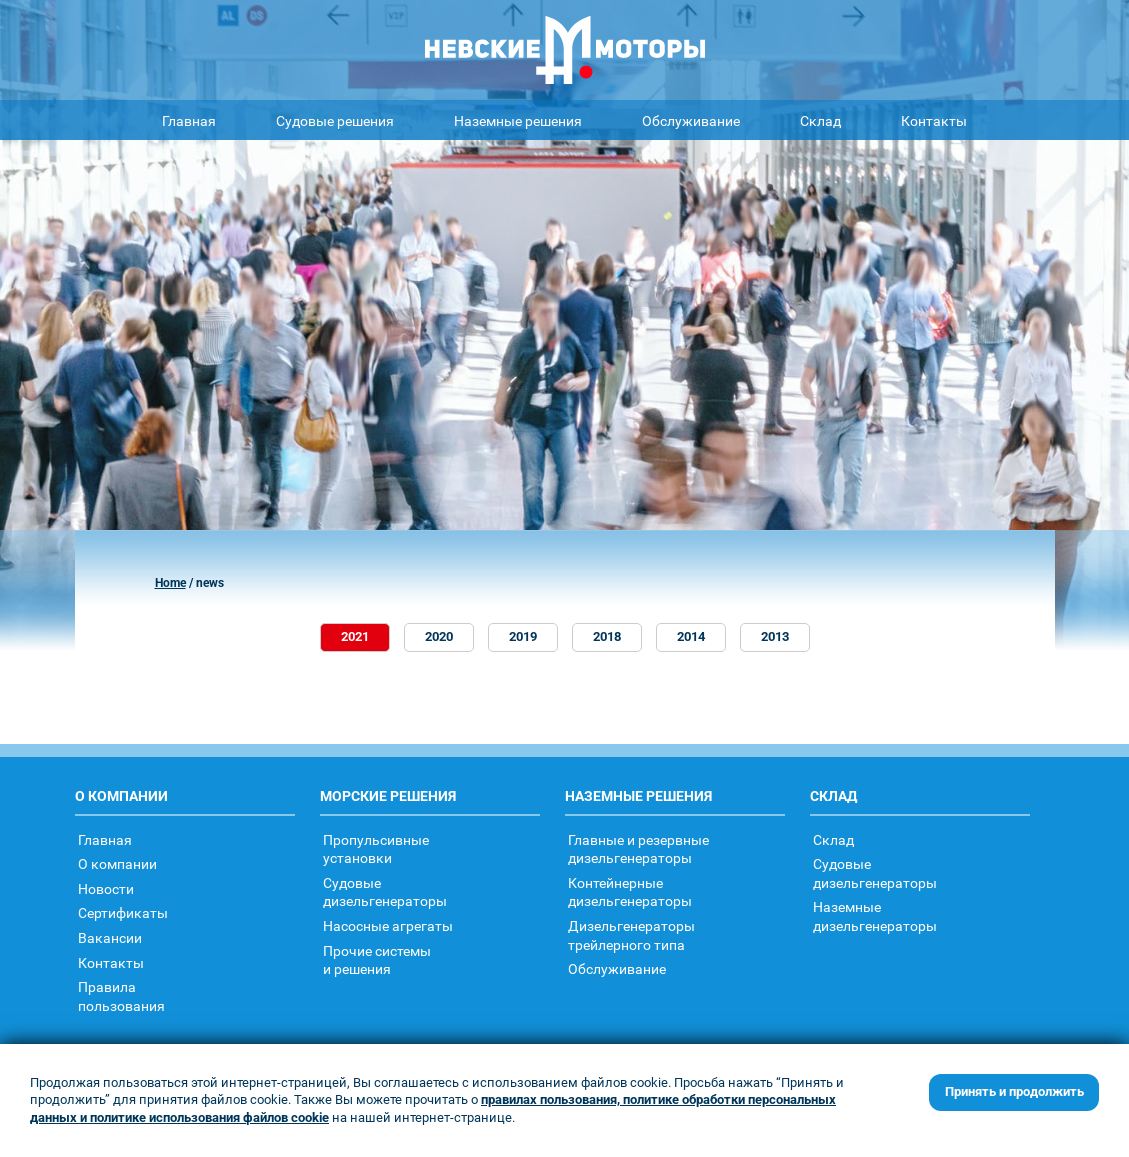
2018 (607, 636)
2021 (355, 636)
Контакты (934, 120)
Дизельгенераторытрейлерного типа (631, 935)
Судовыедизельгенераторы (385, 892)
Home (170, 583)
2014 (691, 636)
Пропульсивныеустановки (376, 849)
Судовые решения (335, 120)
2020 (439, 636)
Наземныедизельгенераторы (875, 916)
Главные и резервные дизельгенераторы (638, 849)
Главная (189, 120)
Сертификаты (123, 912)
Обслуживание (691, 120)
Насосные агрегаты (388, 925)
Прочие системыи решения (377, 960)
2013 (775, 636)
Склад (820, 120)
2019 (523, 636)
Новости (106, 888)
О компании (117, 863)
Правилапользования (121, 996)
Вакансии (110, 937)
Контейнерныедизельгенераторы (630, 892)
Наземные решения (518, 120)
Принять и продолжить (1014, 1091)
